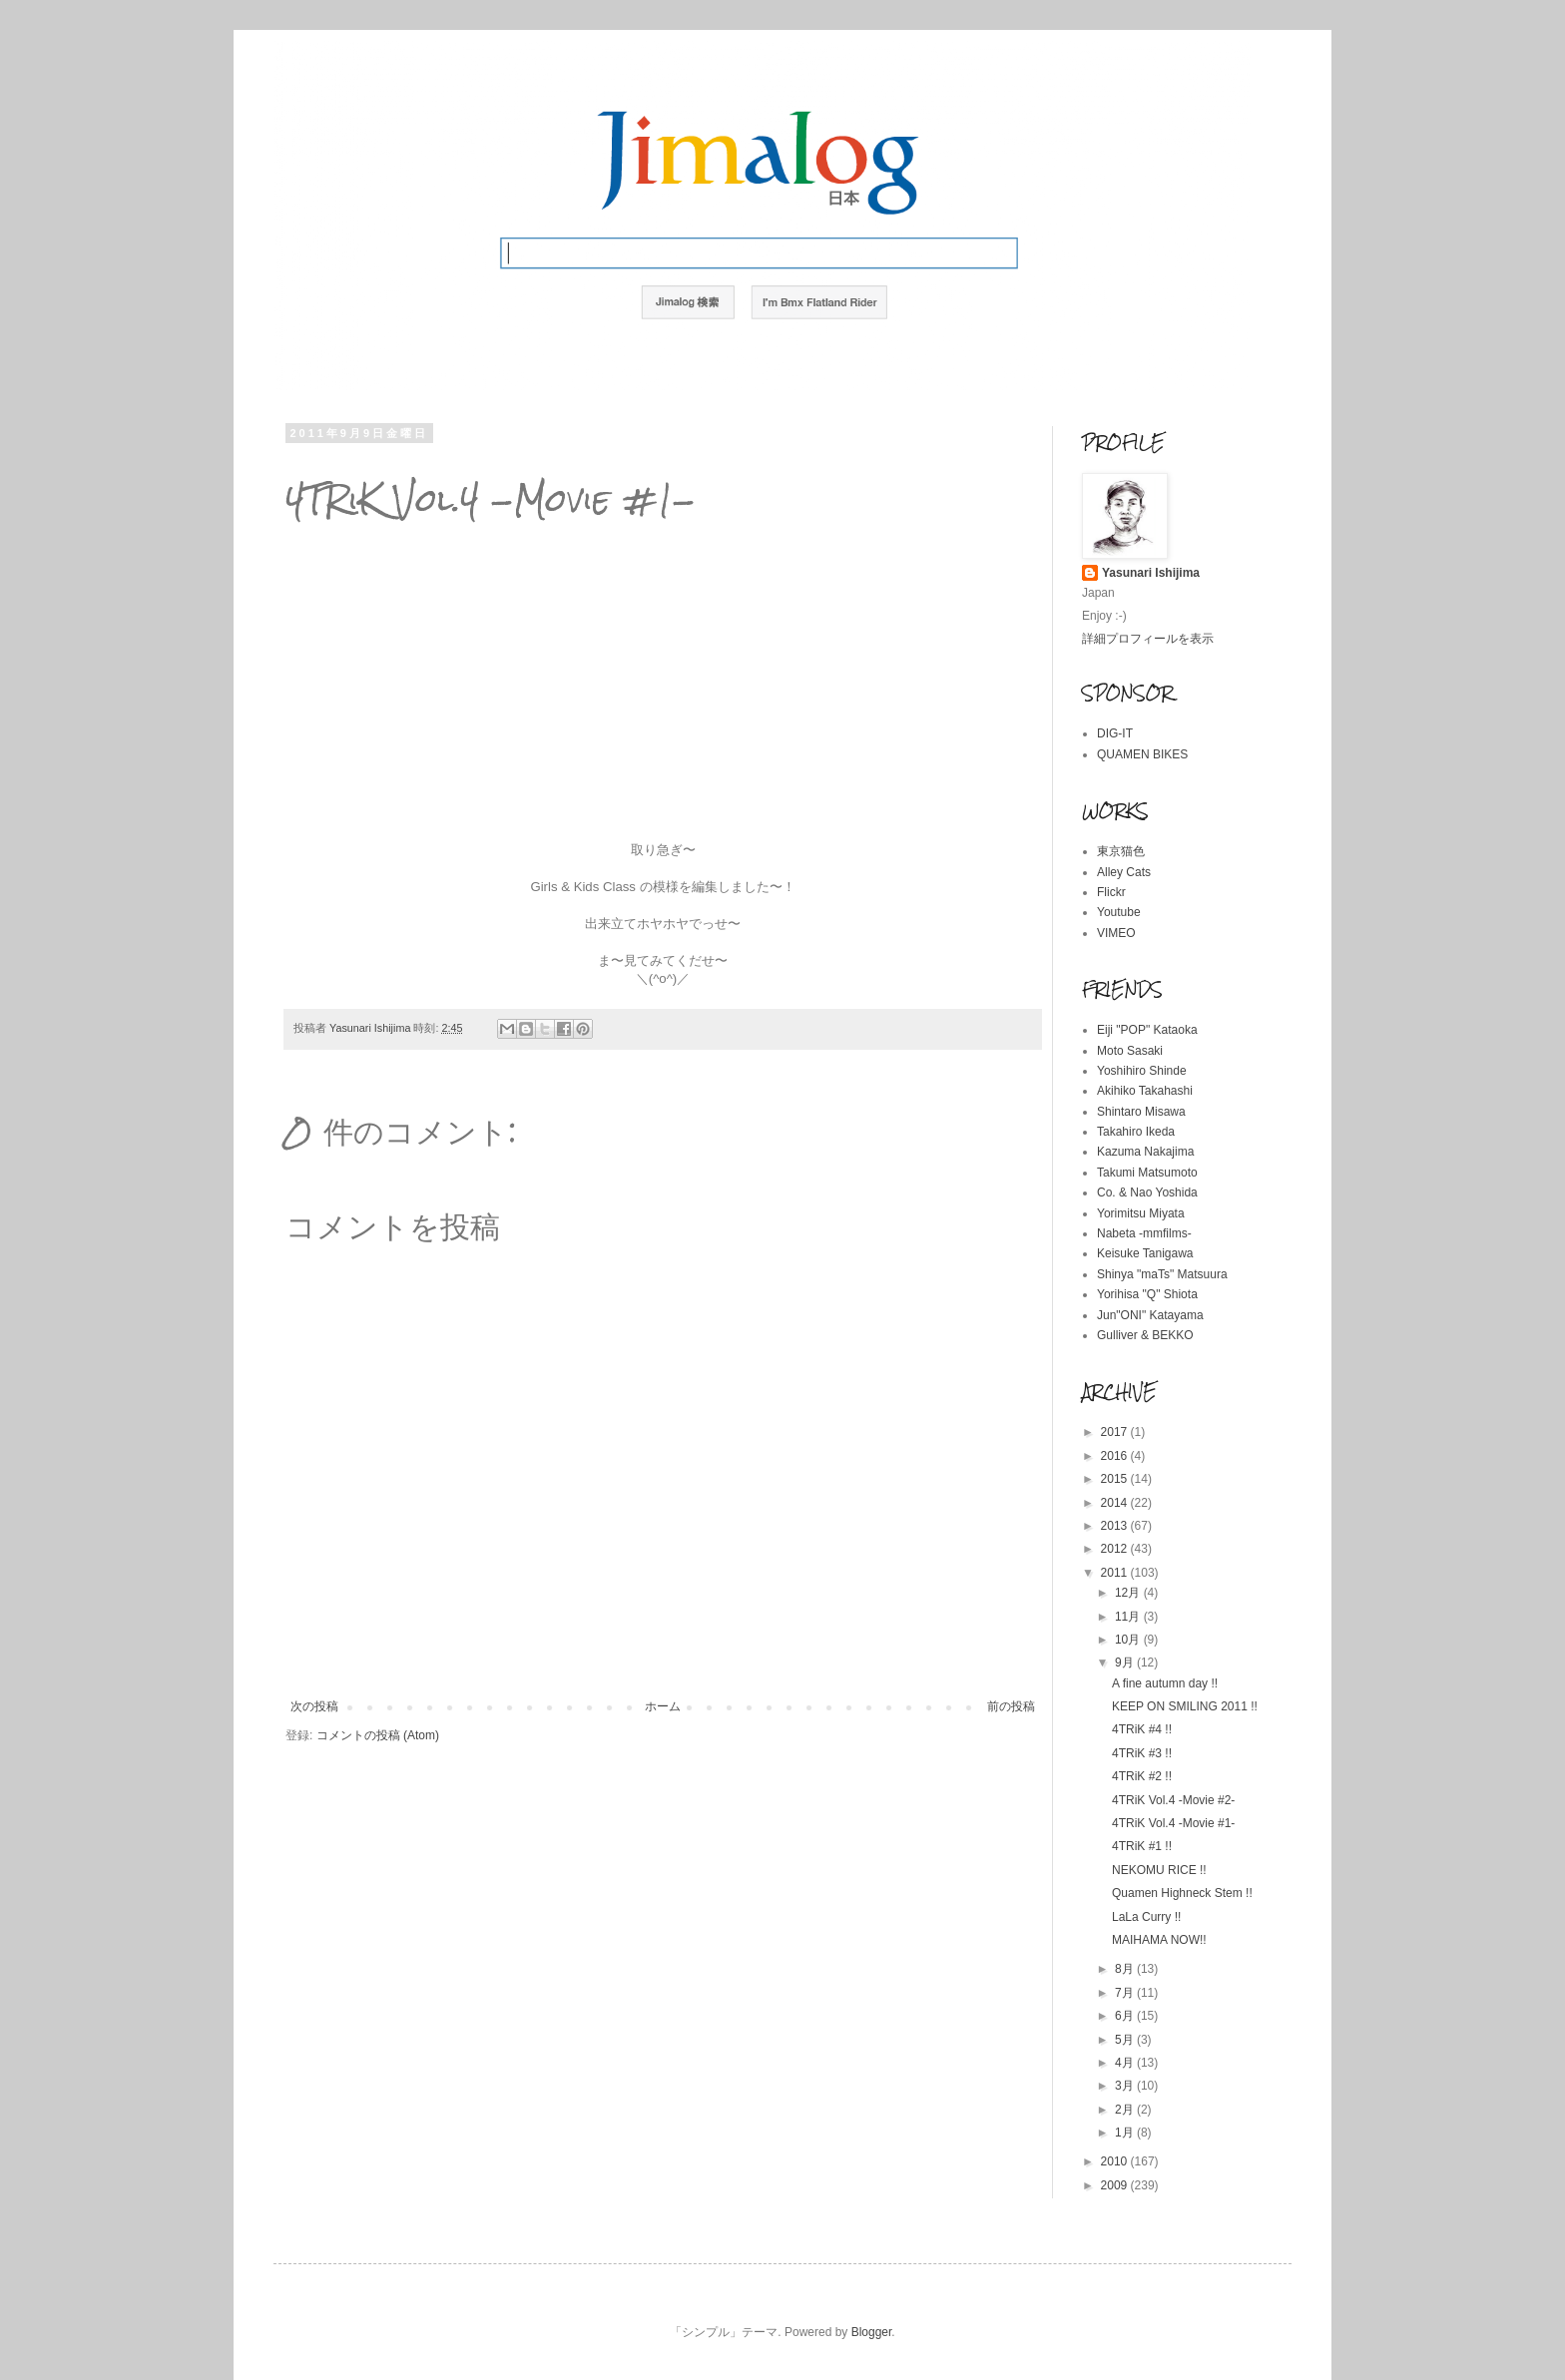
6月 (1126, 2016)
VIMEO (1116, 933)
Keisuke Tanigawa (1145, 1253)
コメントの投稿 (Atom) (377, 1735)
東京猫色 (1121, 851)
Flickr (1111, 892)
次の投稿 (314, 1706)
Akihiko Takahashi (1145, 1091)
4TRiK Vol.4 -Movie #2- (1173, 1800)
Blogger (871, 2332)
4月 (1126, 2063)
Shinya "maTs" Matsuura (1162, 1274)
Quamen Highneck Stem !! (1182, 1893)
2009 (1116, 2185)
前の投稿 (1011, 1706)
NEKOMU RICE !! (1159, 1870)
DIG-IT (1115, 733)
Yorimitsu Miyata (1141, 1213)
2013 (1116, 1526)
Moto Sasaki (1130, 1051)
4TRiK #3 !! (1142, 1753)
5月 (1126, 2040)
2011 (1116, 1573)
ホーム (663, 1706)
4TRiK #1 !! (1142, 1846)
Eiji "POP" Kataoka (1147, 1030)
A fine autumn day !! (1165, 1683)
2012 (1116, 1549)
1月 (1126, 2133)
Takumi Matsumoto (1147, 1173)
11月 (1129, 1617)
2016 (1116, 1456)
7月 (1126, 1993)
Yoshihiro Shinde (1142, 1071)
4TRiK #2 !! (1142, 1776)
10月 (1129, 1640)
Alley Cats (1124, 872)
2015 (1116, 1479)
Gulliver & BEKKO (1145, 1335)
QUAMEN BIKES (1142, 754)
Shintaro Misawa (1141, 1112)
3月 (1126, 2086)
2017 (1116, 1432)
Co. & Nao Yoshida (1147, 1192)
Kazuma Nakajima (1145, 1152)
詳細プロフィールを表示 (1148, 639)
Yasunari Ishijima (1151, 573)
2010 (1116, 2161)
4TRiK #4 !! (1142, 1729)
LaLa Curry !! (1146, 1917)
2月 (1126, 2110)
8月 (1126, 1969)
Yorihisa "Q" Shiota (1147, 1294)
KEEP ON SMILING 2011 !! (1185, 1706)
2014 (1116, 1503)
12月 (1129, 1593)
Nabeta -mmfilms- (1144, 1233)
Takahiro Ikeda (1136, 1132)
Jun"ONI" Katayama (1150, 1315)
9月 (1126, 1662)
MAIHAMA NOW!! (1159, 1940)
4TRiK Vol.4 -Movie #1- (1173, 1823)
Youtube (1119, 912)
